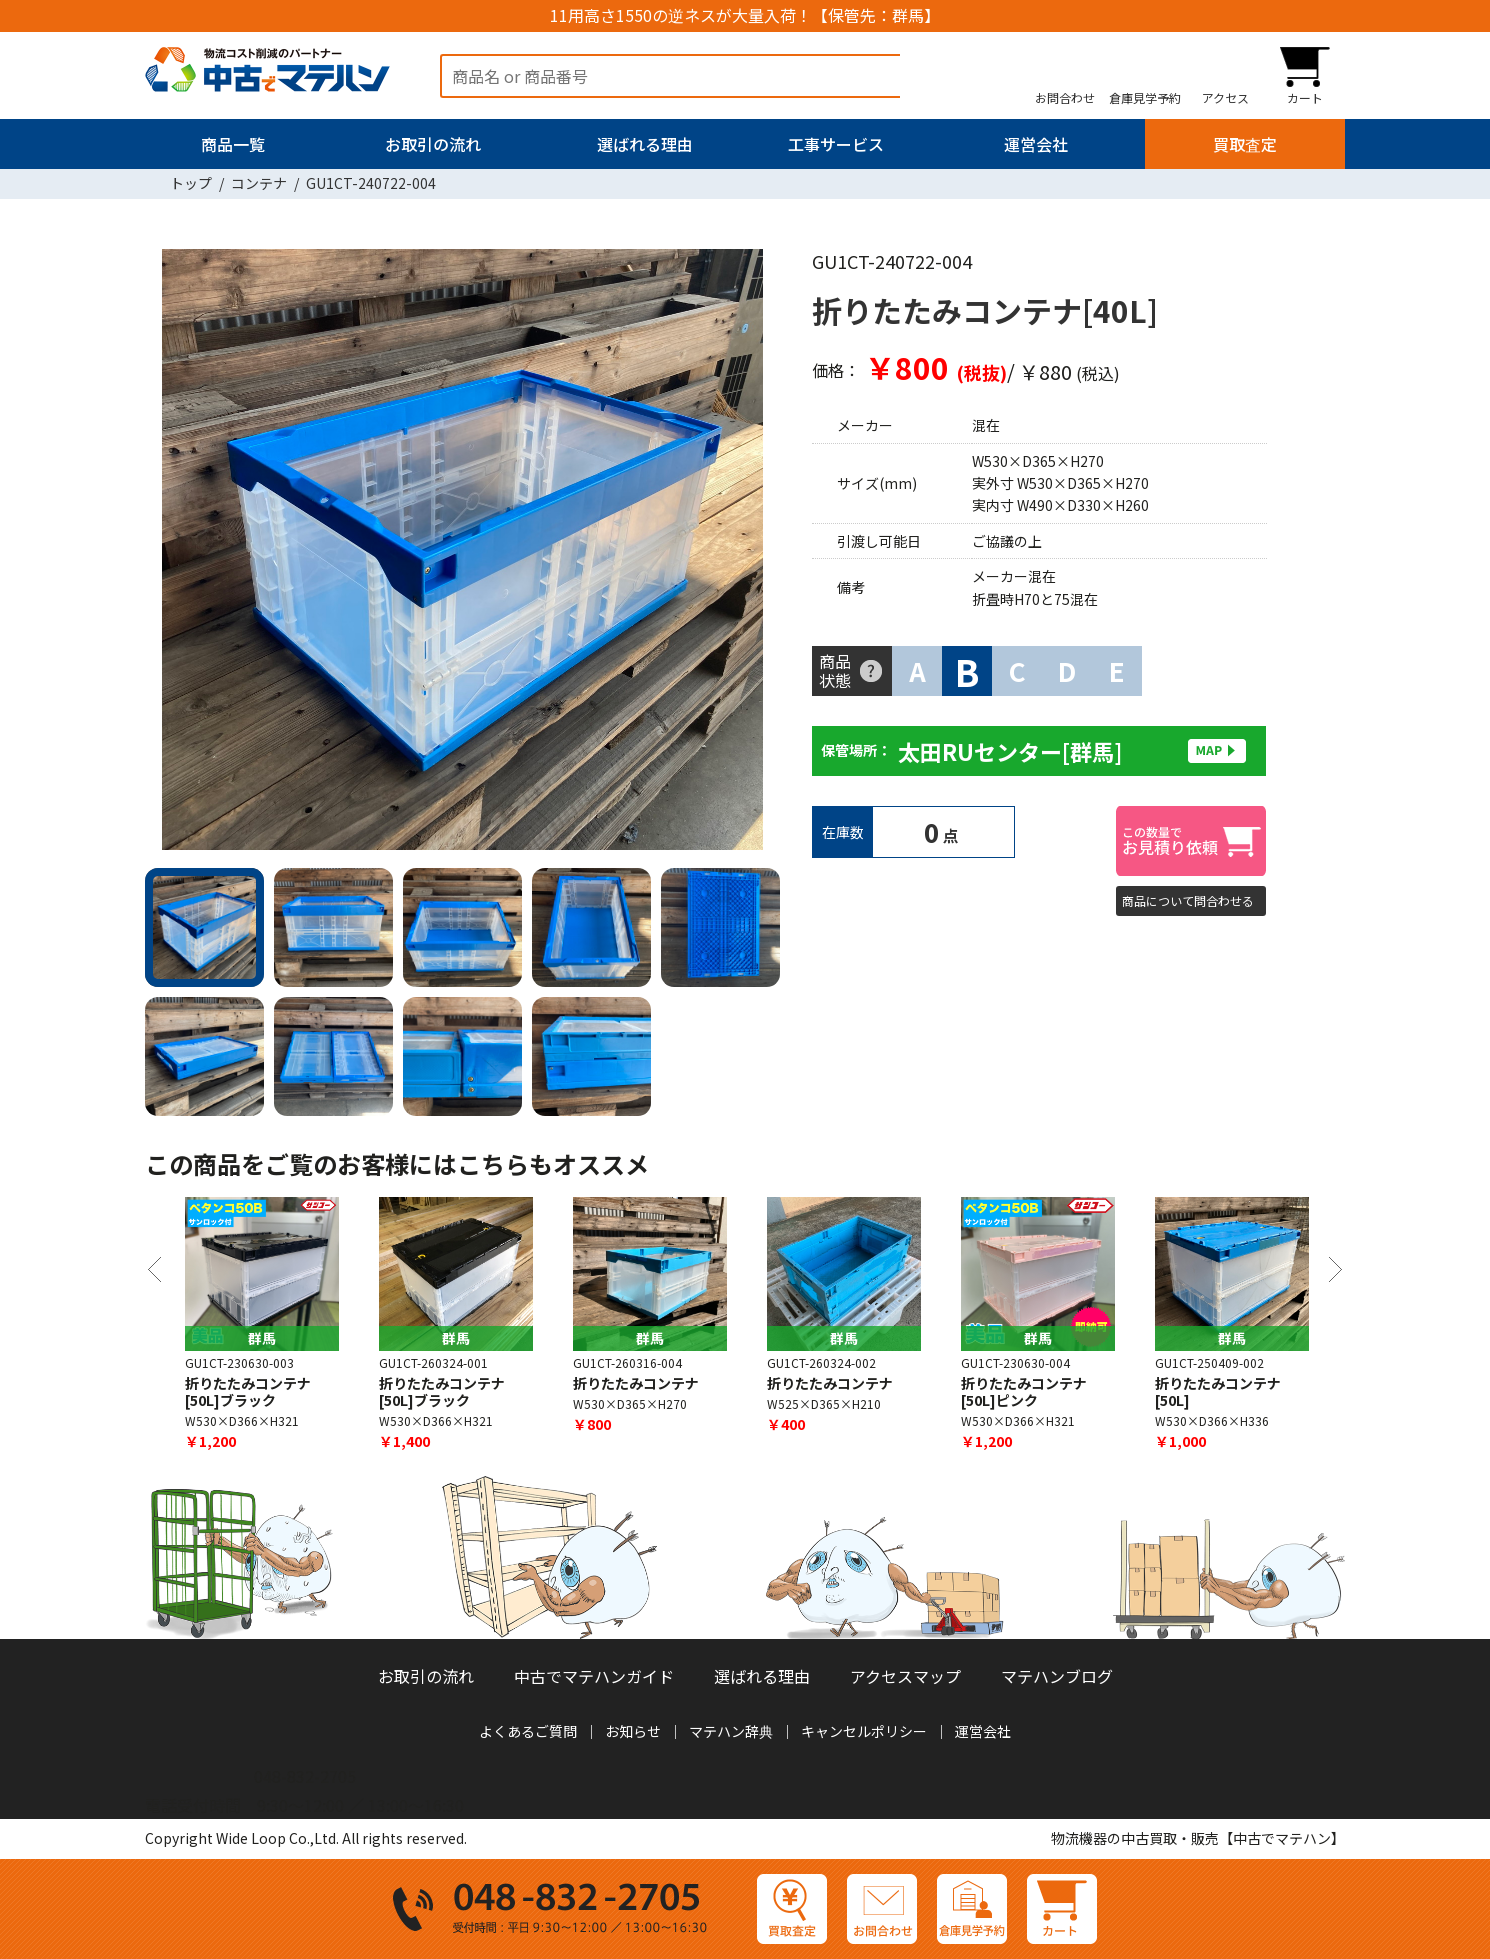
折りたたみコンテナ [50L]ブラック (442, 1391)
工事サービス (836, 144)
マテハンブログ (1057, 1676)
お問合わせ (1065, 97)
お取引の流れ (433, 144)
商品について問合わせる (1188, 900)
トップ (191, 183)
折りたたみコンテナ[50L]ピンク (1024, 1391)
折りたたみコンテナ (636, 1383)
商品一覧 (233, 144)
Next (755, 553)
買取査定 (1245, 144)
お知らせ (633, 1731)
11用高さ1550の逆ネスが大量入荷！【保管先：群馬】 (745, 15)
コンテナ (259, 183)
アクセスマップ (905, 1676)
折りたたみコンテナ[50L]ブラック (248, 1391)
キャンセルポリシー (864, 1731)
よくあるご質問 (528, 1731)
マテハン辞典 (731, 1731)
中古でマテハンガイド (594, 1676)
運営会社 (1036, 144)
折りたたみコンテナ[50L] (1218, 1391)
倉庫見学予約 (1145, 97)
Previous (170, 553)
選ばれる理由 (645, 144)
